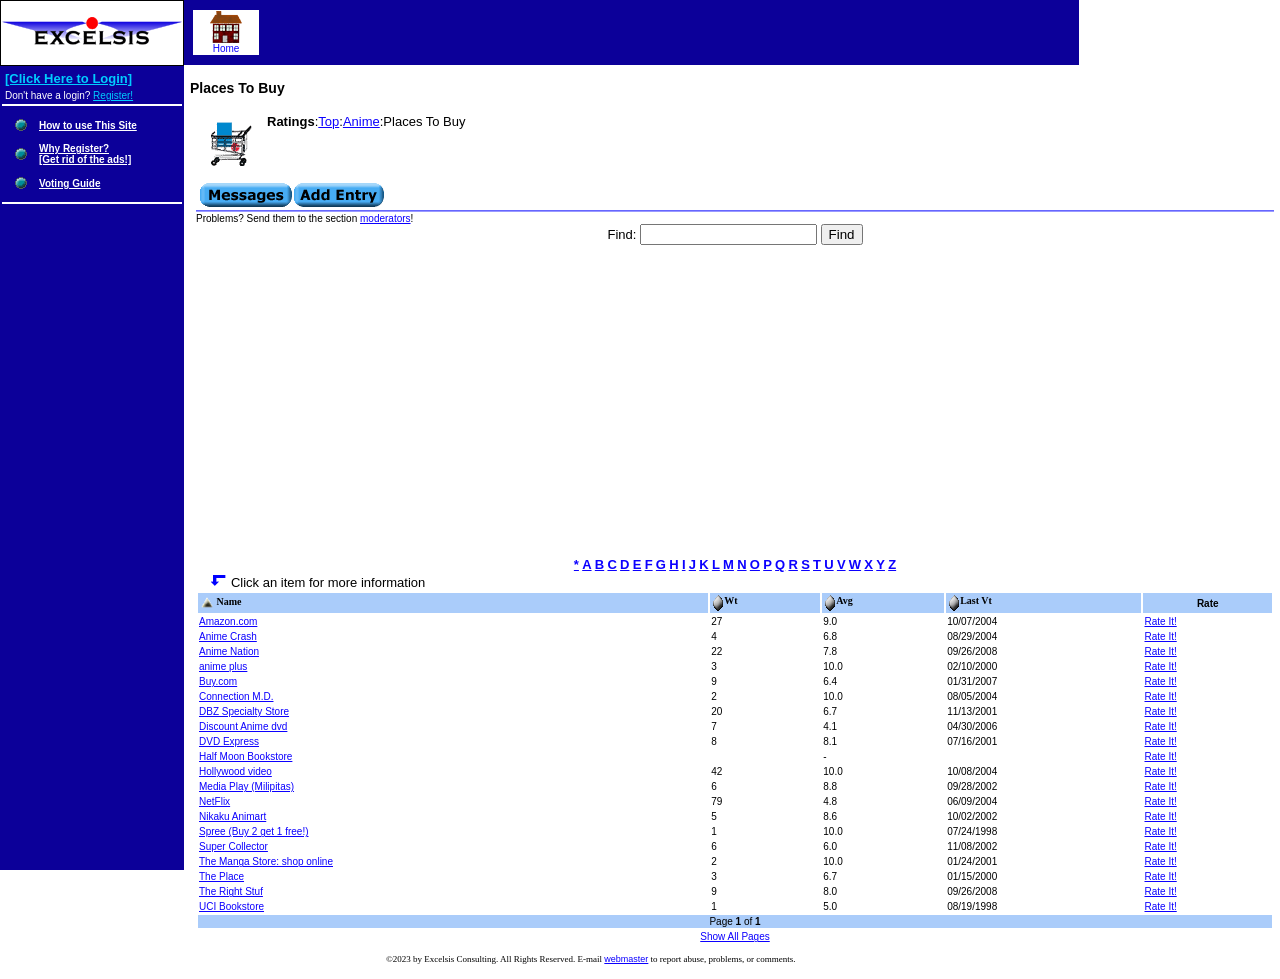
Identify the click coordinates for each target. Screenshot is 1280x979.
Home (226, 44)
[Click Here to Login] (68, 78)
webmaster (626, 959)
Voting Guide (69, 183)
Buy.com (218, 681)
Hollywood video (235, 771)
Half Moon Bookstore (245, 756)
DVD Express (229, 741)
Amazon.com (228, 621)
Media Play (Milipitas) (246, 786)
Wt (724, 600)
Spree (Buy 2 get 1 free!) (254, 831)
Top (328, 121)
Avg (838, 600)
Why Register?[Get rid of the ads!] (85, 154)
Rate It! (1160, 621)
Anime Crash (228, 636)
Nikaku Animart (232, 816)
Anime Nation (229, 651)
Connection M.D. (236, 696)
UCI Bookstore (231, 906)
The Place (221, 876)
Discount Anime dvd (243, 726)
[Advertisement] (735, 401)
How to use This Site (88, 125)
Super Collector (233, 846)
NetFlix (214, 801)
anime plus (223, 666)
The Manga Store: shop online (266, 861)
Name (221, 601)
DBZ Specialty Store (244, 711)
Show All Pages (735, 936)
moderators (385, 218)
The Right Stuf (231, 891)
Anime (361, 121)
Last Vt (970, 600)
